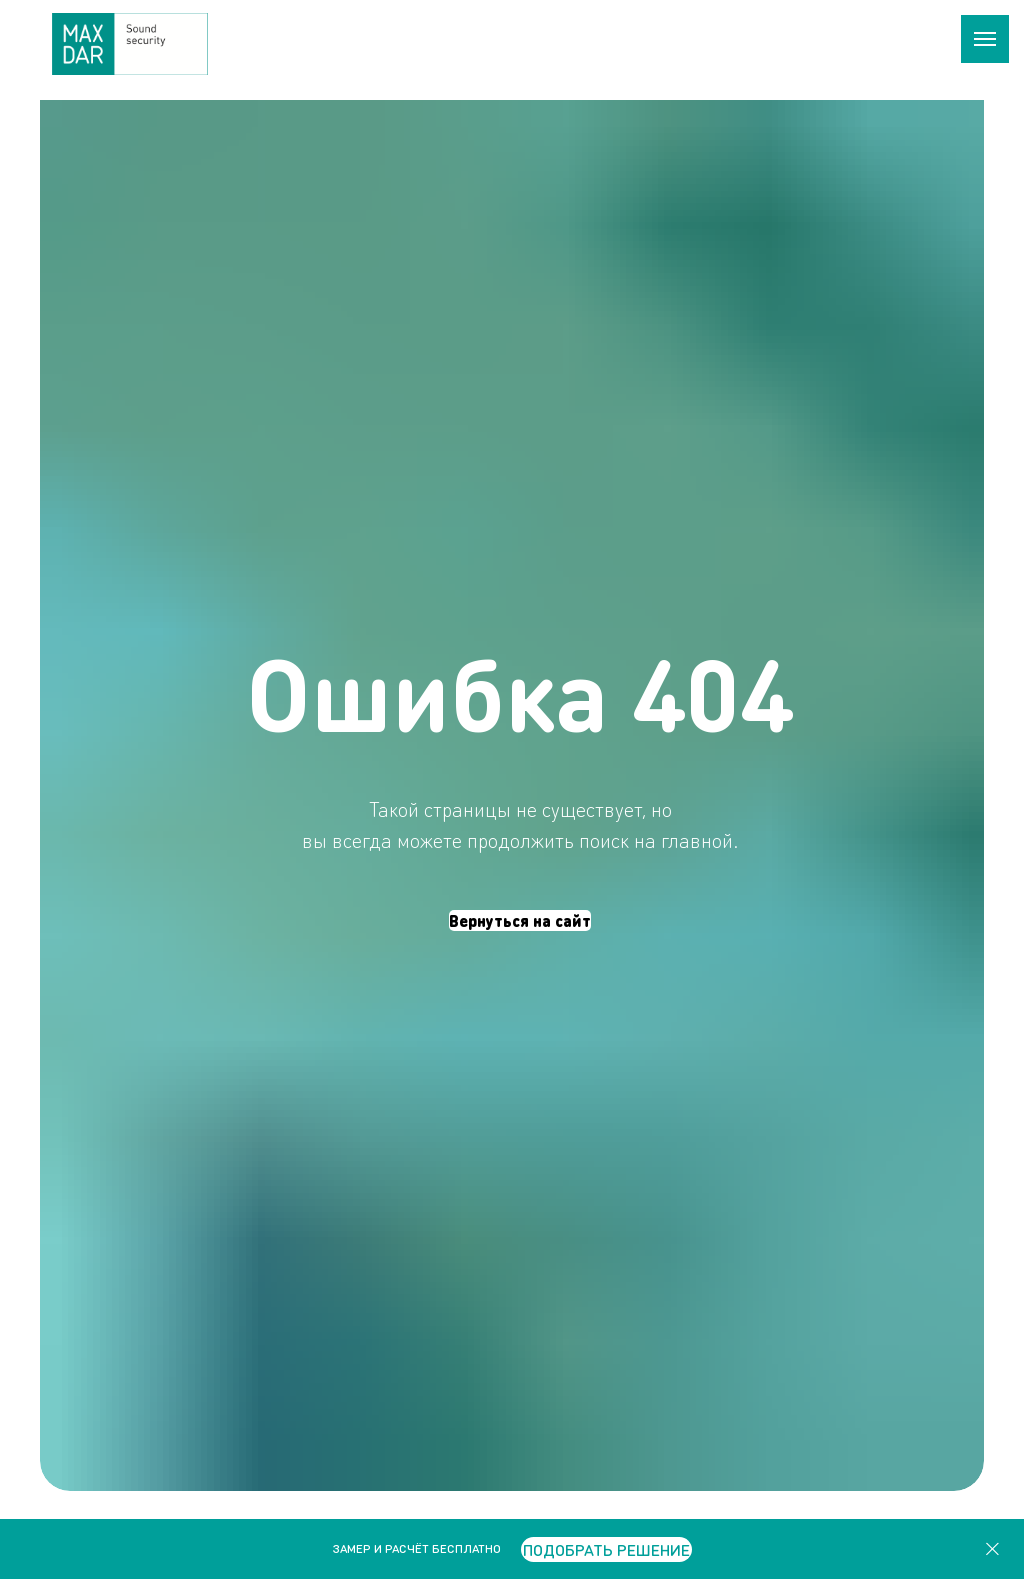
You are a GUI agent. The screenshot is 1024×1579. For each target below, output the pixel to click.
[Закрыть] (992, 1549)
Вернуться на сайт (520, 920)
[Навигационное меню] (985, 39)
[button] (606, 1549)
